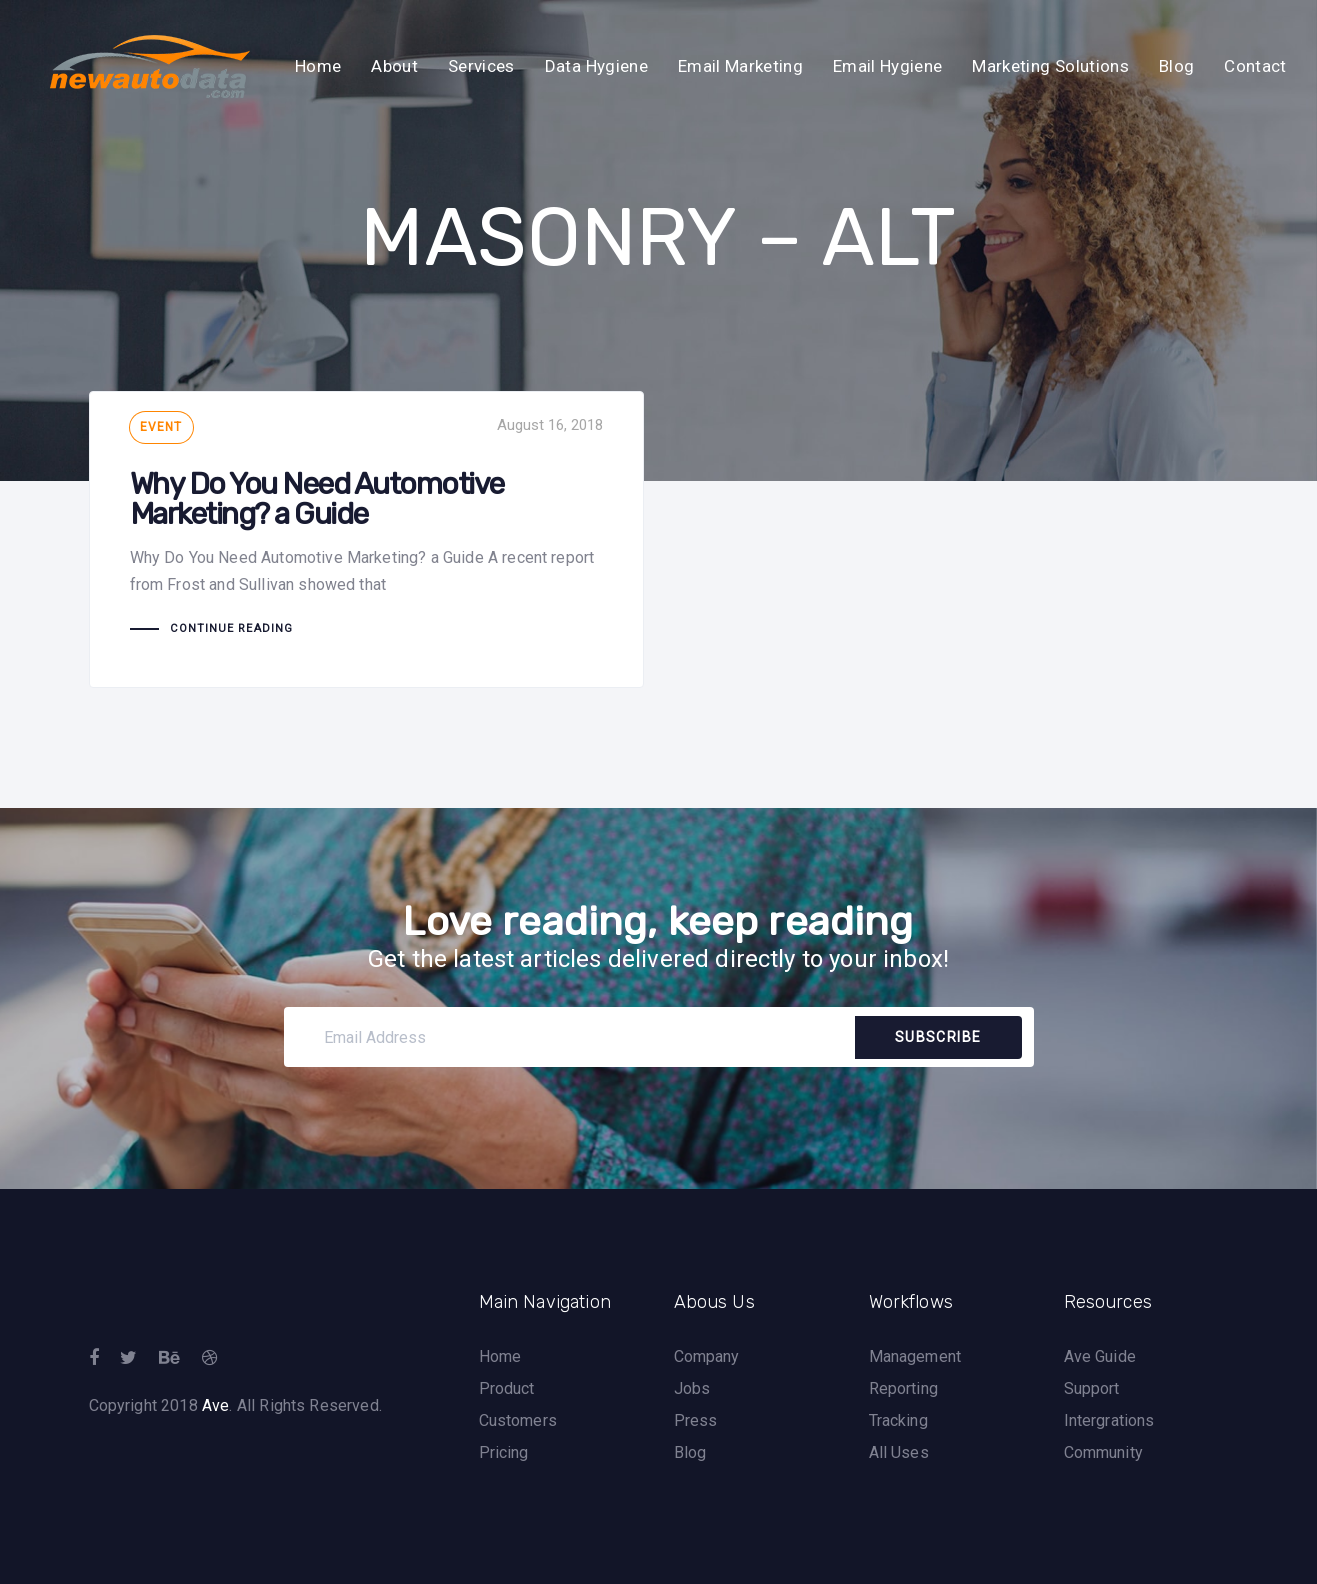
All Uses (899, 1452)
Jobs (692, 1388)
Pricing (504, 1452)
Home (500, 1356)
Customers (518, 1420)
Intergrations (1109, 1420)
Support (1092, 1388)
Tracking (898, 1420)
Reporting (903, 1388)
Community (1103, 1452)
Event (161, 427)
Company (707, 1356)
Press (696, 1420)
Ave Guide (1100, 1356)
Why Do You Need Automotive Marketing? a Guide (366, 539)
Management (915, 1356)
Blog (690, 1452)
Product (507, 1388)
